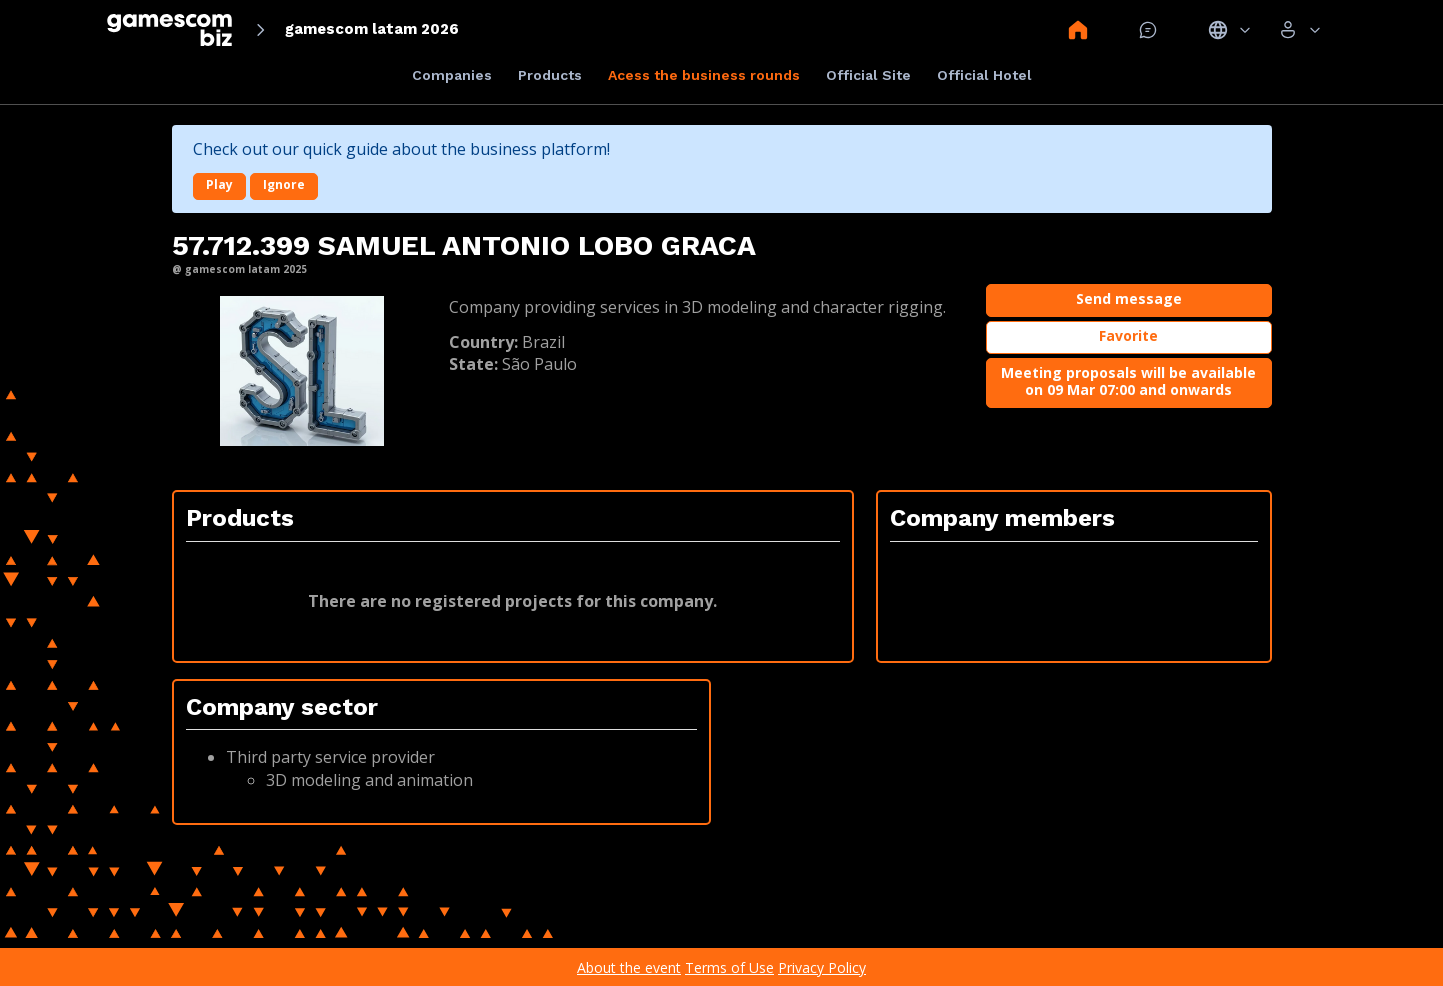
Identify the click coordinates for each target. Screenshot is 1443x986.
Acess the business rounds (704, 75)
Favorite (1128, 335)
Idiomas (1229, 30)
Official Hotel (984, 75)
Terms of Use (729, 967)
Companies (452, 75)
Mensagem (1148, 30)
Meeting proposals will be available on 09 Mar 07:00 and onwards (1128, 381)
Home (1078, 30)
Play (219, 184)
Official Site (868, 75)
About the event (629, 967)
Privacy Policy (822, 967)
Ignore (284, 184)
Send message (1129, 298)
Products (550, 75)
